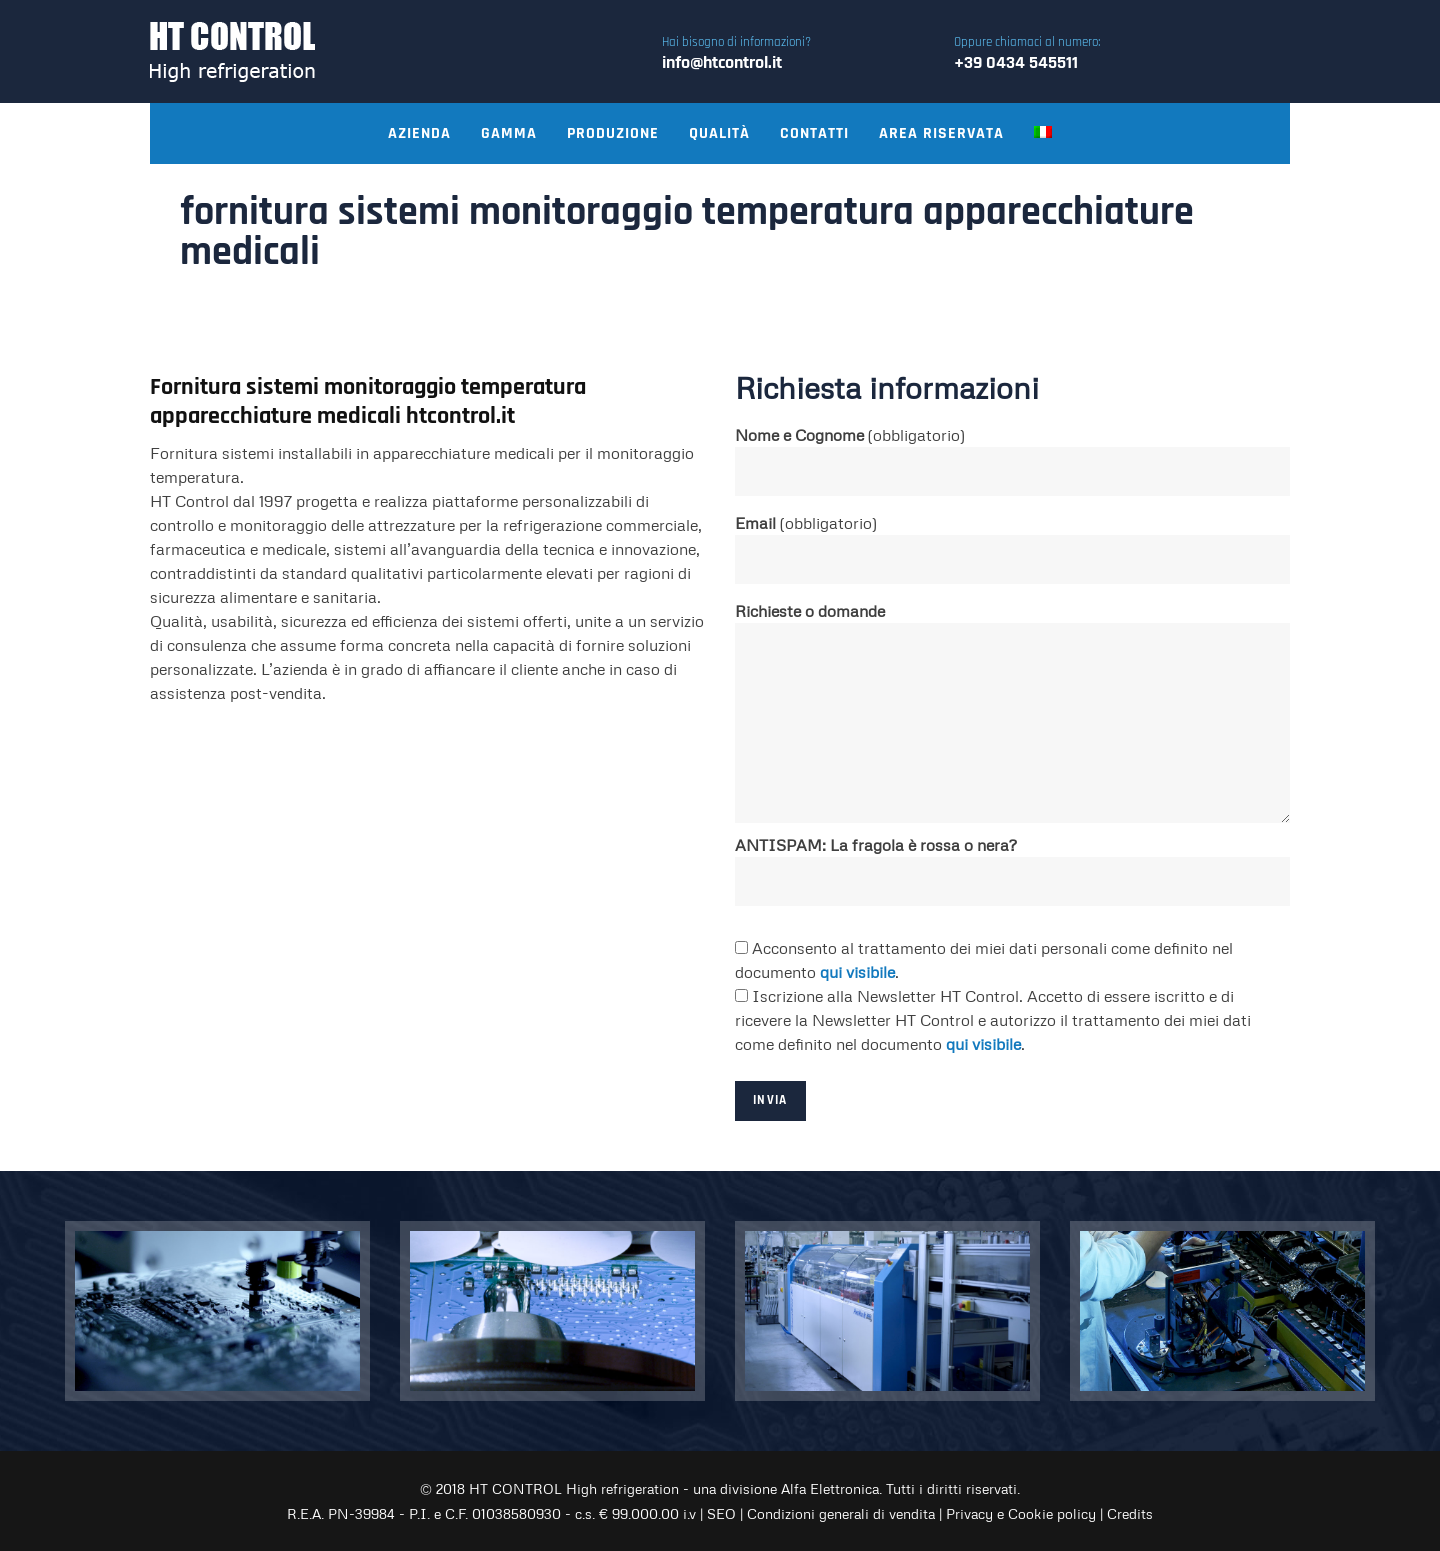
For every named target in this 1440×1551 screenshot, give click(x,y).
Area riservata (941, 133)
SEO (721, 1513)
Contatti (814, 133)
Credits (1130, 1513)
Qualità (719, 133)
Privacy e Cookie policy (1021, 1513)
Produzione (613, 133)
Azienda (419, 133)
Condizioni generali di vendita (841, 1513)
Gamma (509, 133)
